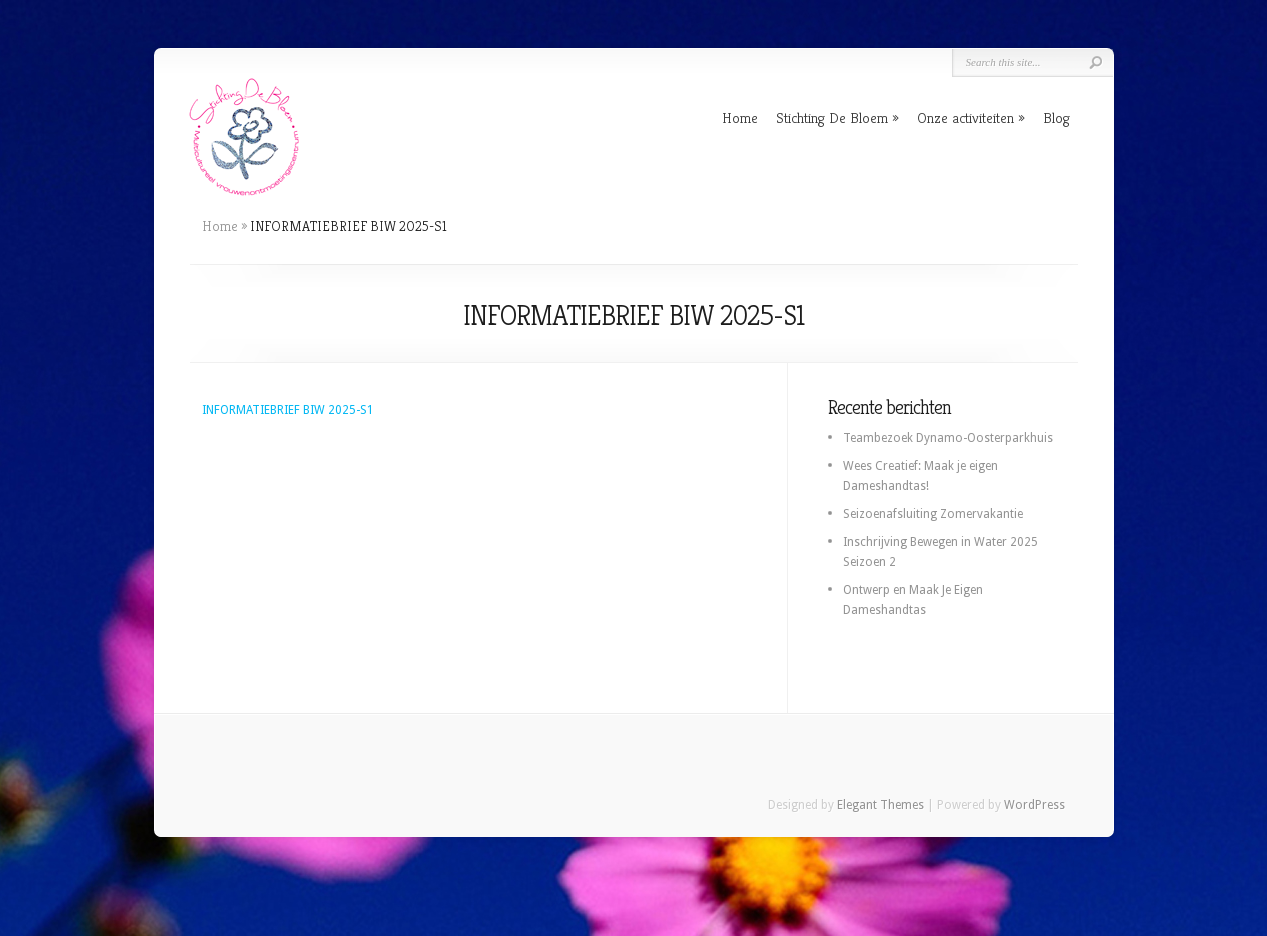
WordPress (1034, 805)
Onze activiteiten (965, 117)
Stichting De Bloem (832, 117)
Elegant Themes (880, 805)
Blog (1056, 117)
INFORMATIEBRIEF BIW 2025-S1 (288, 410)
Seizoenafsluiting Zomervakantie (933, 514)
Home (740, 117)
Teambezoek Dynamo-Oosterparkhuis (948, 438)
